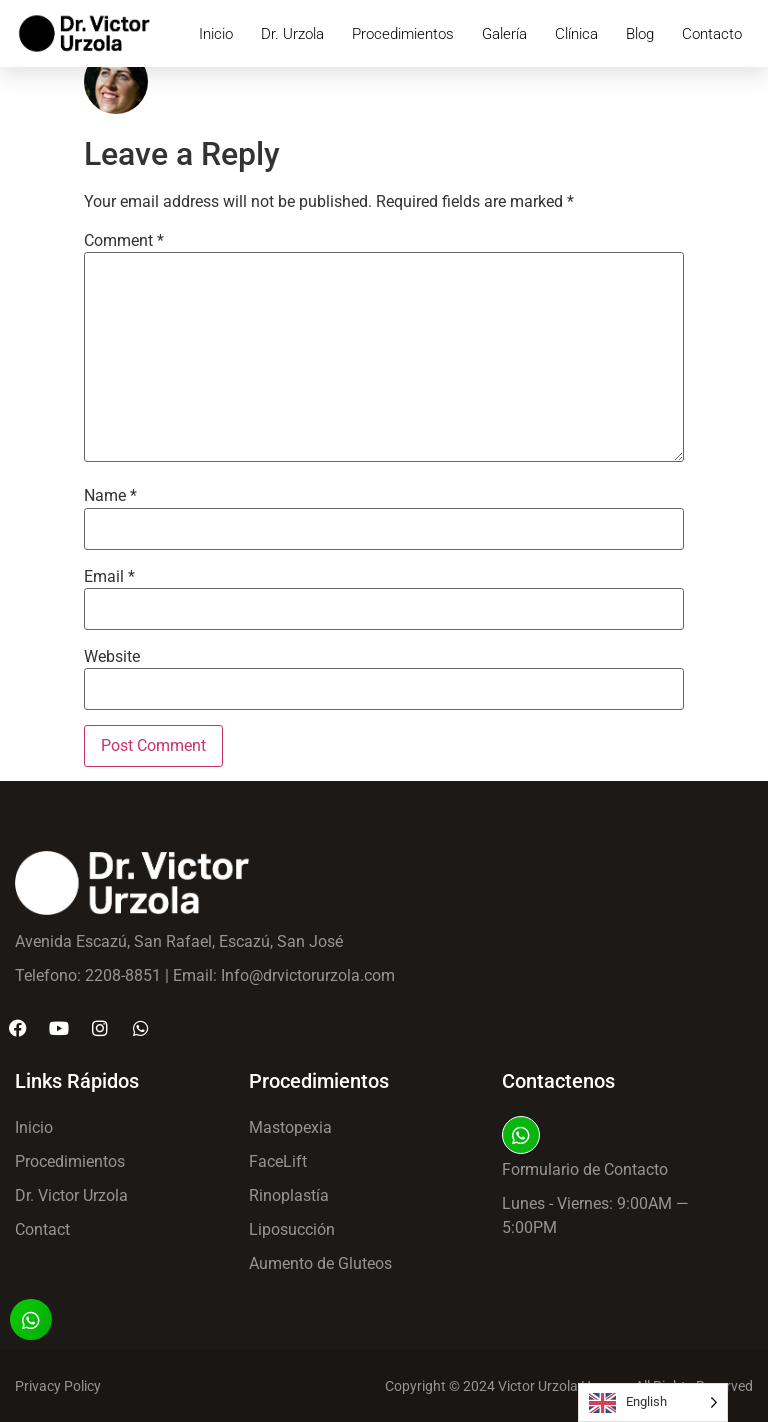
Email (109, 577)
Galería (504, 34)
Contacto (712, 34)
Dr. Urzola (292, 34)
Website (112, 657)
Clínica (576, 34)
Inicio (216, 34)
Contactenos (558, 1081)
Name (110, 496)
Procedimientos (403, 34)
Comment (124, 241)
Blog (640, 34)
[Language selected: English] (653, 1402)
